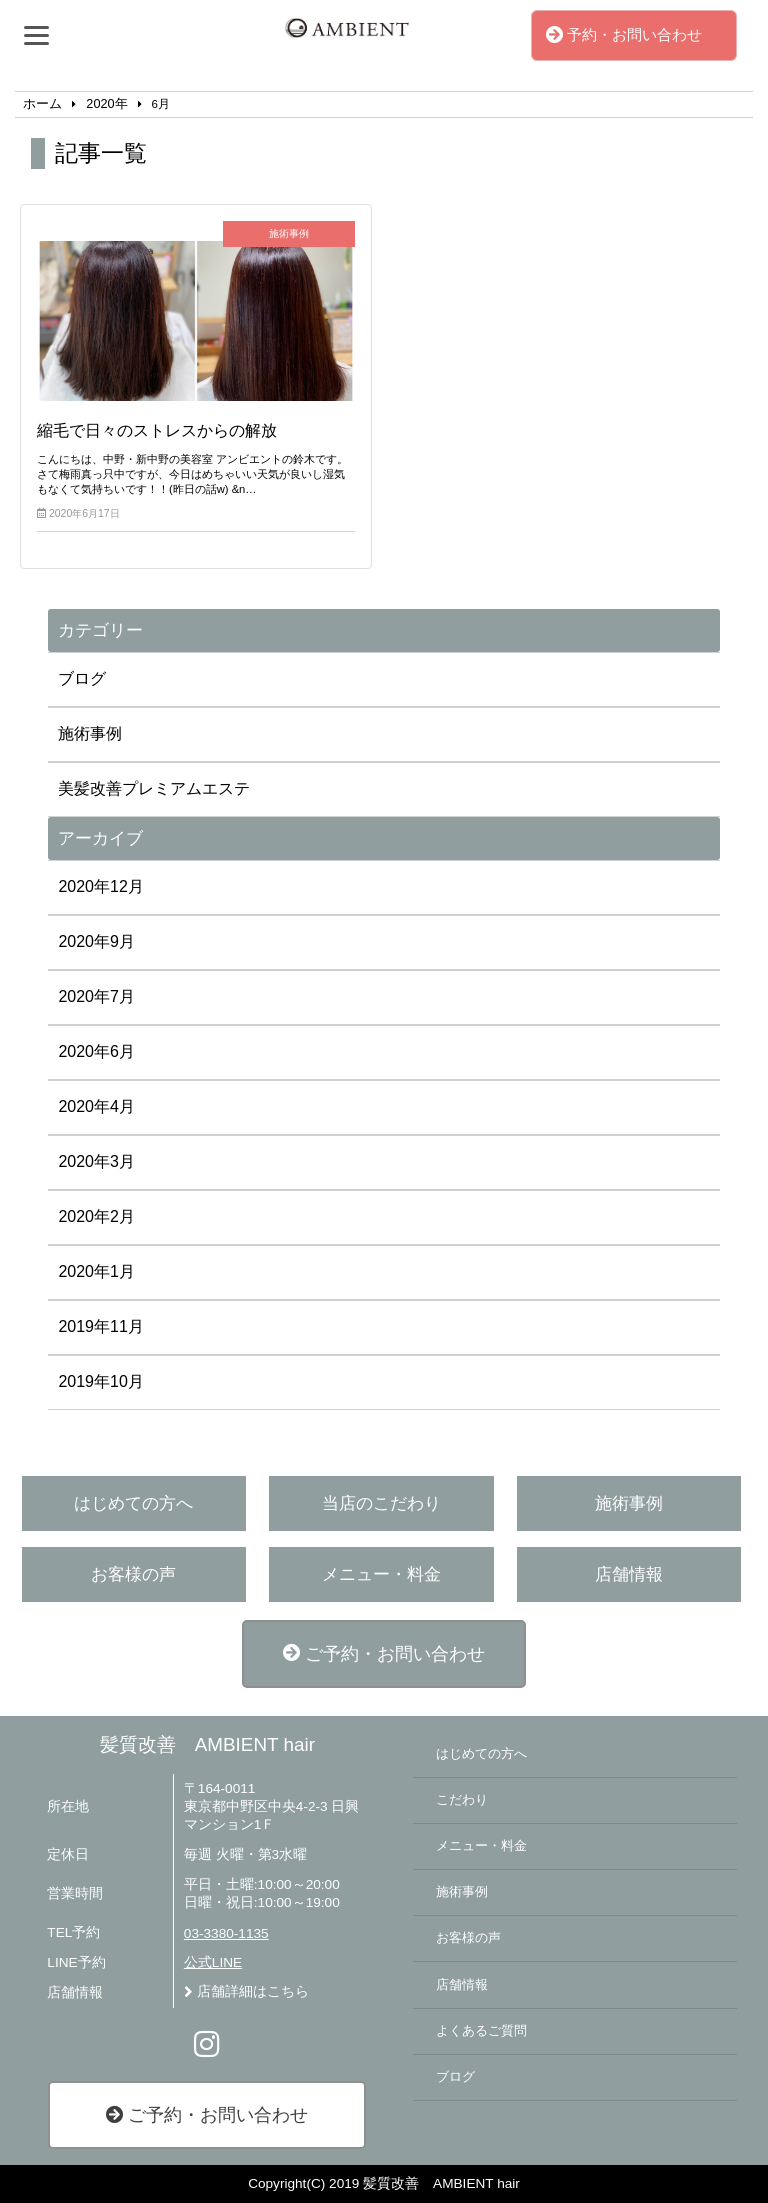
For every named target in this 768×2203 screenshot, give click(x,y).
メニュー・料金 (381, 1574)
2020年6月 (96, 1051)
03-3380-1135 (226, 1933)
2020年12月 (100, 886)
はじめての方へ (133, 1503)
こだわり (462, 1800)
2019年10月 (100, 1381)
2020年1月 (96, 1271)
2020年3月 (96, 1161)
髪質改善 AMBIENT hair (207, 1744)
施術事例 (90, 733)
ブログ (82, 678)
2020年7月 (96, 996)
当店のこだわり (381, 1503)
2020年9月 (96, 941)
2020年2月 (96, 1216)
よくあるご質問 (481, 2031)
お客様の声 (133, 1574)
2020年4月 (96, 1106)
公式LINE (213, 1962)
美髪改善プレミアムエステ (154, 788)
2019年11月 (100, 1326)
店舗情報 (629, 1574)
